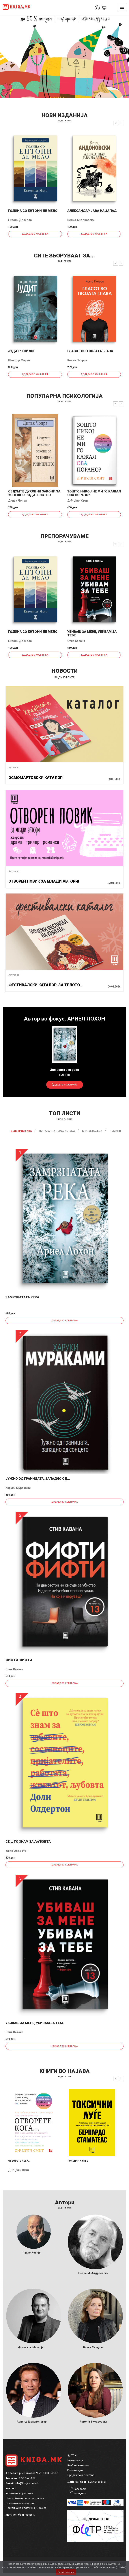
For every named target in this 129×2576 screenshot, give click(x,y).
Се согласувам (66, 2572)
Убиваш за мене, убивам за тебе (92, 633)
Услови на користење (19, 2493)
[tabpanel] (64, 57)
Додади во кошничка (35, 234)
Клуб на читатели (78, 2465)
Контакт (10, 2488)
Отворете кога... (19, 2160)
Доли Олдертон (16, 1851)
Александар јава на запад (92, 211)
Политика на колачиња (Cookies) (26, 2508)
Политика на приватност (21, 2503)
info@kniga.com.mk (27, 2483)
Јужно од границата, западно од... (37, 1478)
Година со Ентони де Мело (32, 211)
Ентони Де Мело (20, 220)
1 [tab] (112, 21)
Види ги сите (64, 1119)
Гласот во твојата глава (90, 351)
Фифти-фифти (18, 1660)
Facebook (80, 2489)
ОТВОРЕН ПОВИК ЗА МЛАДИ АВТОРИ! (43, 881)
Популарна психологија (57, 1130)
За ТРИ (71, 2455)
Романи (115, 1130)
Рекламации (75, 2470)
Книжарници (75, 2460)
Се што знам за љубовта (28, 1841)
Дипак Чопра (17, 500)
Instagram (80, 2493)
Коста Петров (77, 360)
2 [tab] (118, 21)
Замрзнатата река (22, 1297)
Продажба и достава (80, 2475)
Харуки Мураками (18, 1488)
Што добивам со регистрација (24, 2498)
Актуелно (13, 767)
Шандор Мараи (19, 360)
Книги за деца (92, 1130)
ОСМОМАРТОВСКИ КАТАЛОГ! (35, 777)
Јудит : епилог (21, 351)
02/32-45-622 (27, 2478)
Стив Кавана (76, 641)
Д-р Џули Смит (78, 500)
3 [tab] (123, 21)
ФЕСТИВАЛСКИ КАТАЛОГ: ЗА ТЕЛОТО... (45, 985)
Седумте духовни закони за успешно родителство (34, 493)
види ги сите (64, 120)
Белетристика (21, 1130)
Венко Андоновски (80, 220)
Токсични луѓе (77, 2160)
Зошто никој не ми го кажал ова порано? (94, 493)
